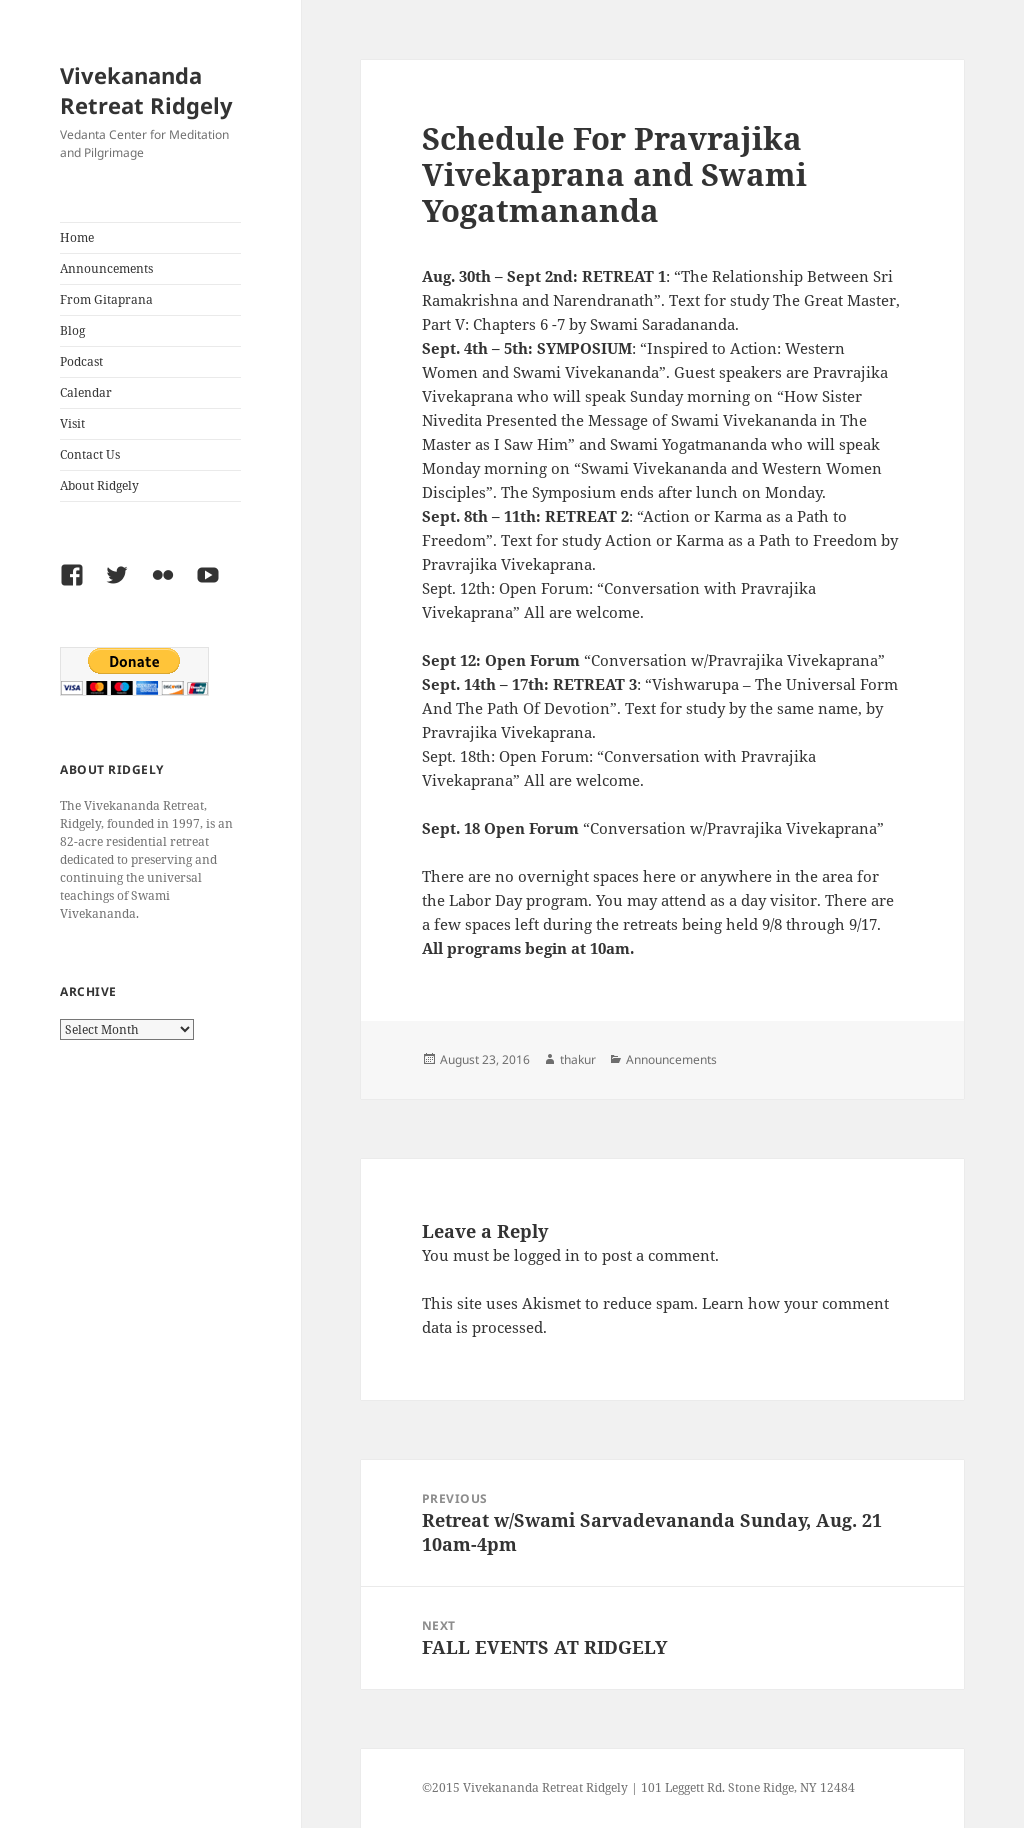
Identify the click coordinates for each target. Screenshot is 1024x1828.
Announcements (106, 268)
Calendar (86, 392)
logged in (547, 1255)
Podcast (81, 361)
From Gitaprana (106, 299)
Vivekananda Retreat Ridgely (146, 90)
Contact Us (90, 454)
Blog (72, 330)
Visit (72, 423)
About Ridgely (99, 485)
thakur (578, 1059)
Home (77, 237)
